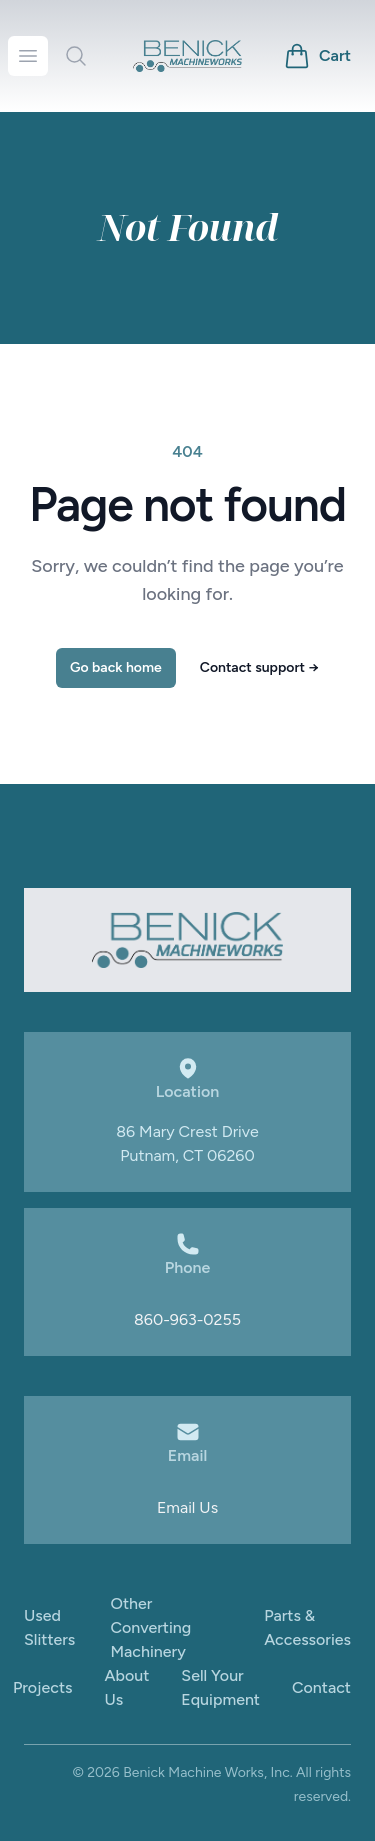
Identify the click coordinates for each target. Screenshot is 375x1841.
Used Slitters (49, 1627)
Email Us (187, 1507)
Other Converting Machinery (150, 1627)
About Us (127, 1687)
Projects (43, 1687)
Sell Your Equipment (220, 1687)
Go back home (116, 667)
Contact (321, 1687)
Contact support (259, 667)
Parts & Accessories (307, 1627)
